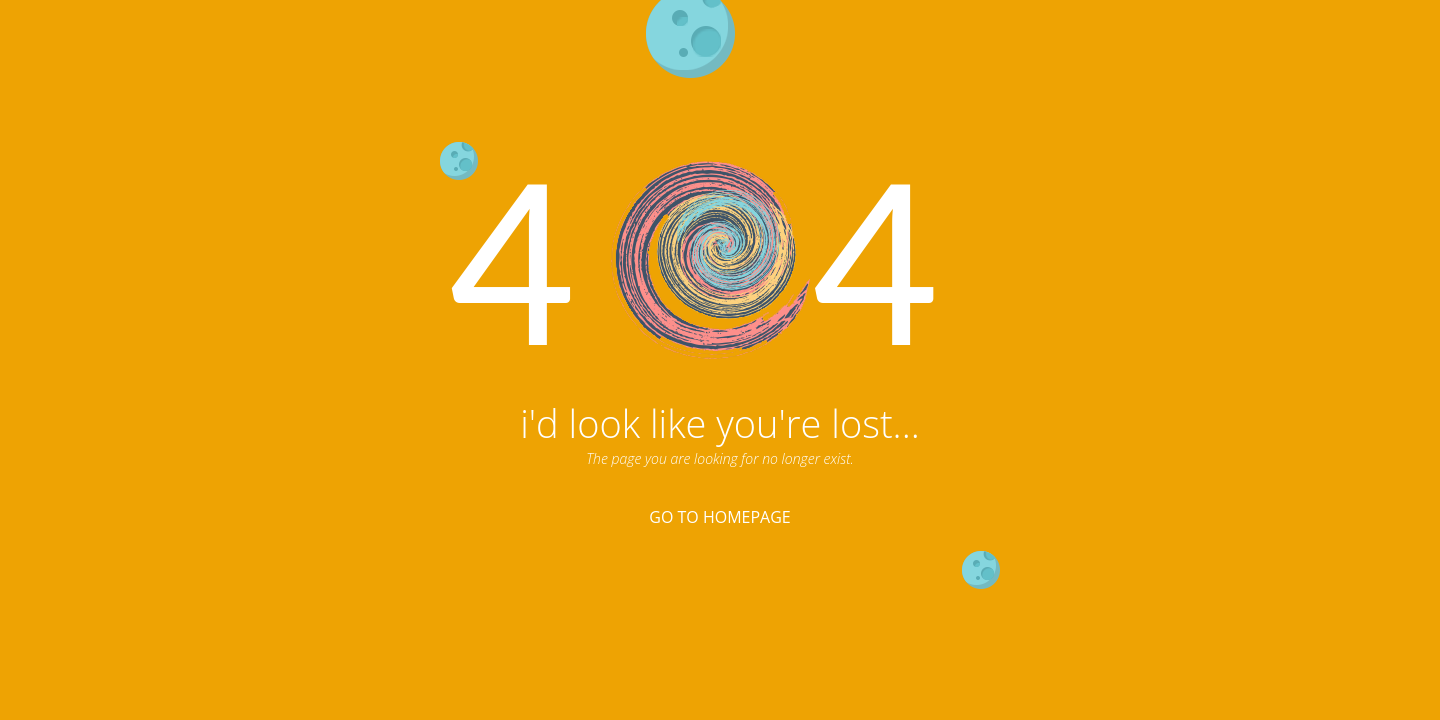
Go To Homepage (719, 517)
